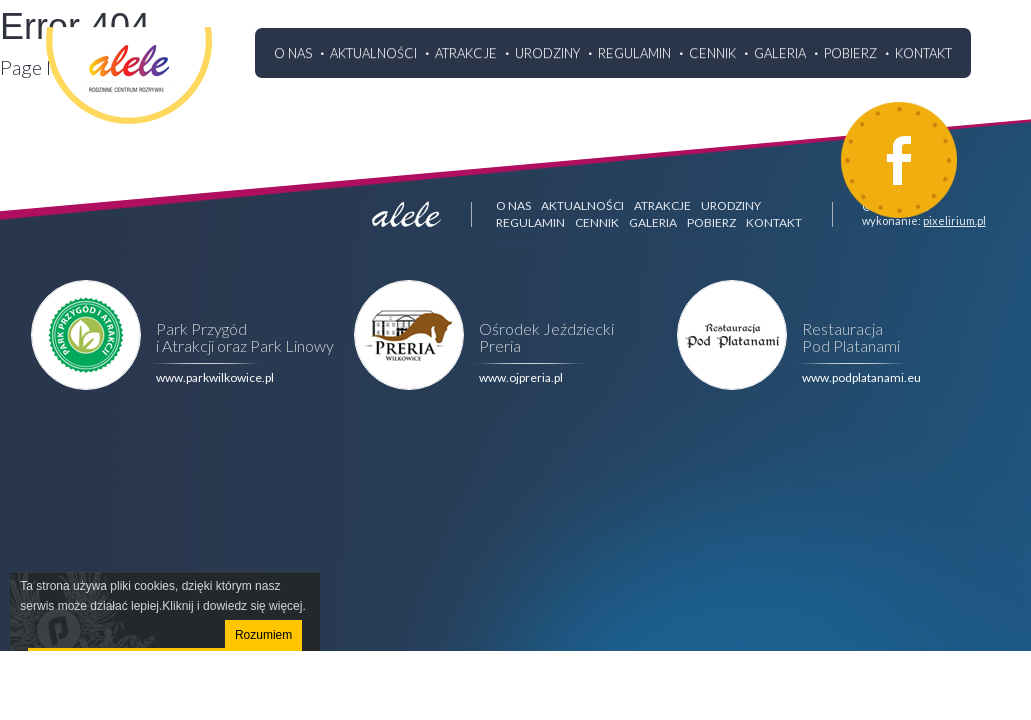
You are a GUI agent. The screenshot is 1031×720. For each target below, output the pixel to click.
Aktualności (373, 53)
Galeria (780, 53)
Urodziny (547, 53)
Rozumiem (263, 635)
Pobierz (850, 53)
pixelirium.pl (954, 220)
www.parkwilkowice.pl (215, 377)
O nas (293, 53)
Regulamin (634, 53)
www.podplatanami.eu (861, 377)
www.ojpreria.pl (521, 377)
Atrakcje (466, 53)
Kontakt (923, 53)
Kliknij (177, 606)
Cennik (712, 53)
